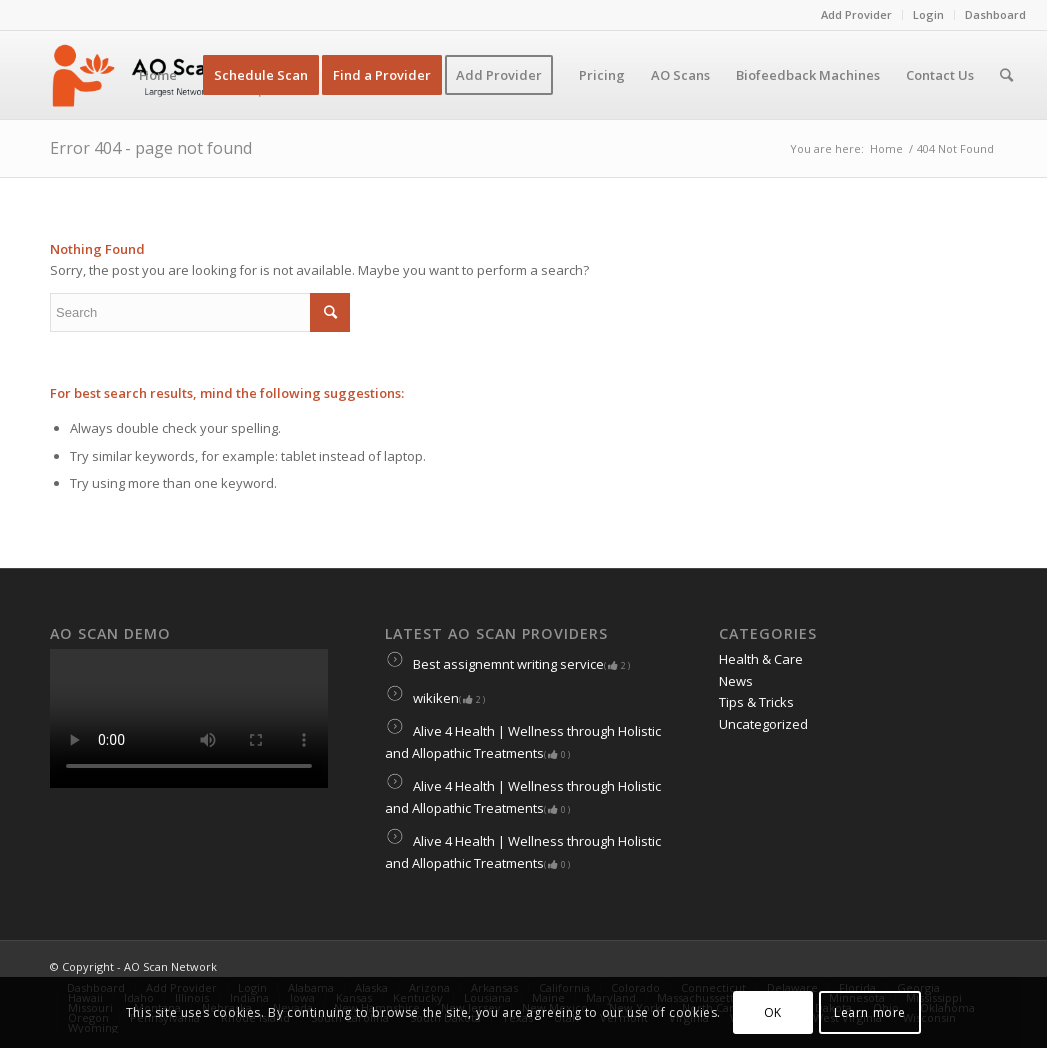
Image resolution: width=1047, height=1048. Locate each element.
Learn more (870, 1012)
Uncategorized (763, 724)
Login (928, 14)
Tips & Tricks (756, 702)
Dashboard (995, 14)
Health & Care (761, 659)
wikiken (435, 698)
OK (773, 1012)
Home (886, 148)
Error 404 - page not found (151, 148)
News (736, 681)
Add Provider (856, 14)
